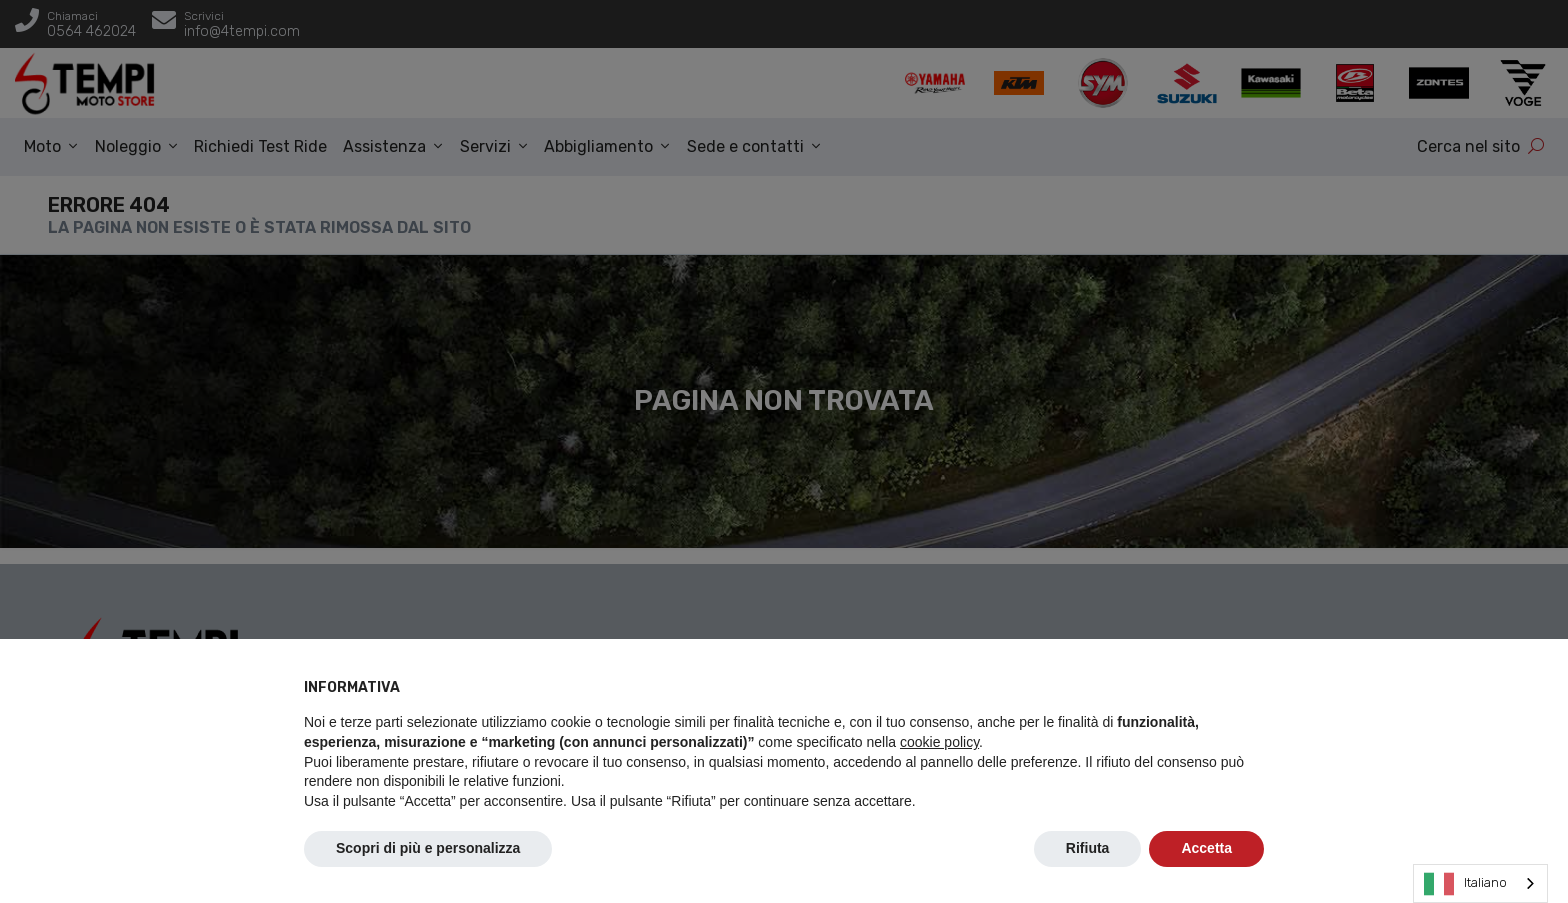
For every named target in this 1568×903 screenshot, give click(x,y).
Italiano (1465, 884)
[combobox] (1480, 883)
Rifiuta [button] (1088, 848)
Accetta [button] (1206, 848)
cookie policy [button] (939, 742)
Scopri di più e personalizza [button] (428, 848)
